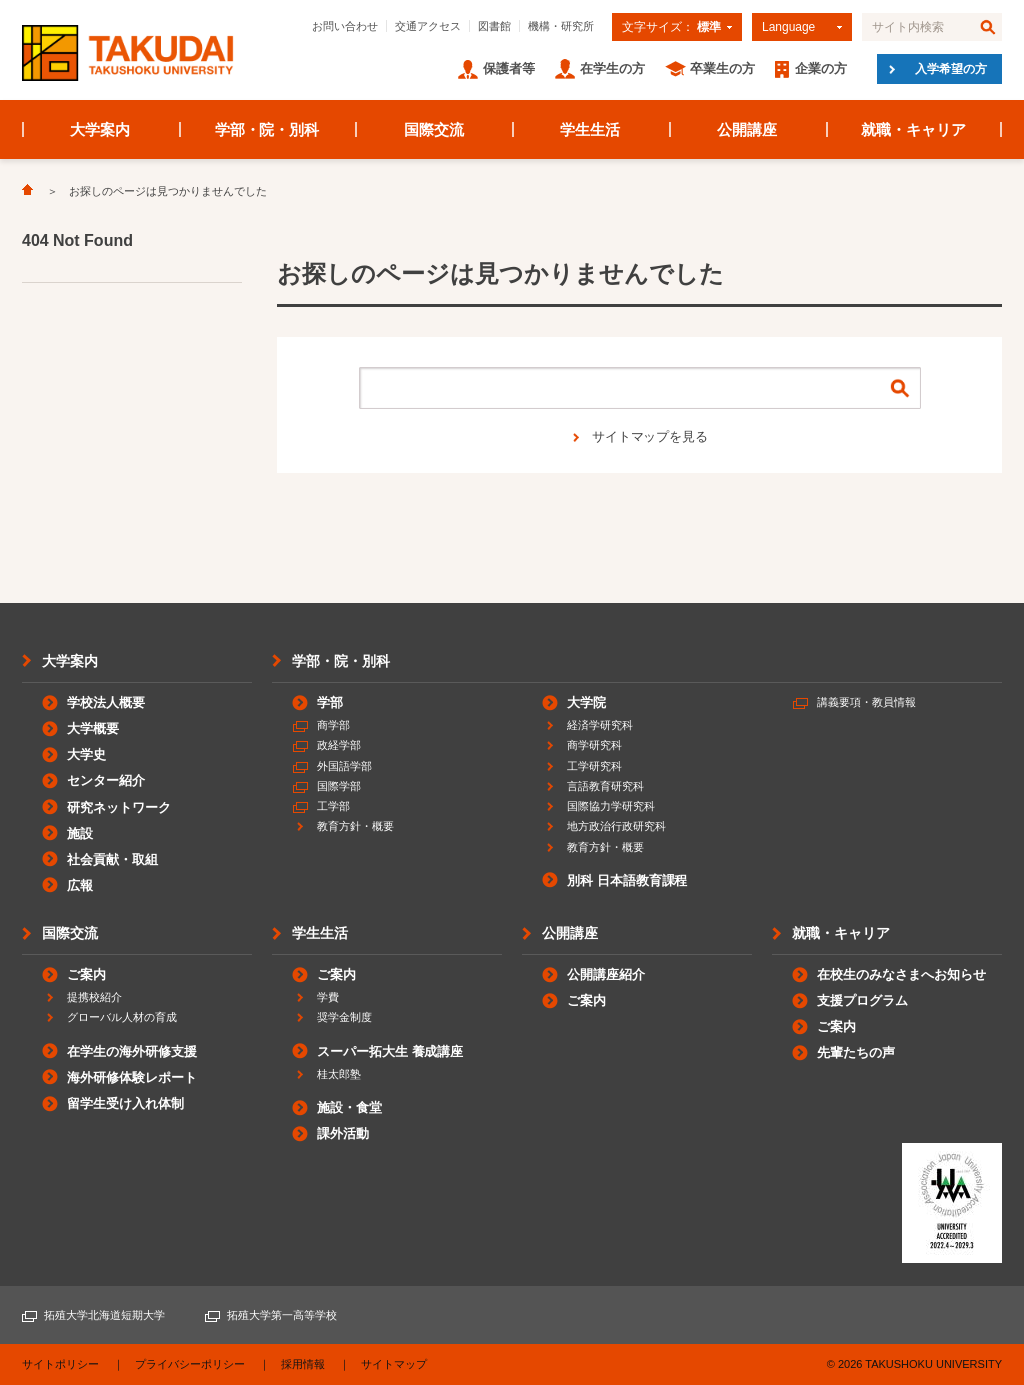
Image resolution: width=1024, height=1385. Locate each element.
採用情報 (303, 1364)
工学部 (333, 806)
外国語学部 (344, 766)
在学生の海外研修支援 (132, 1051)
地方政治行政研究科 (616, 826)
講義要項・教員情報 (866, 702)
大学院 (586, 702)
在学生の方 (612, 68)
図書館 (494, 26)
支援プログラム (862, 1000)
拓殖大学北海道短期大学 (104, 1315)
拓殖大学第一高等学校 (282, 1315)
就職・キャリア (913, 129)
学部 (330, 702)
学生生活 (590, 129)
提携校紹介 (94, 997)
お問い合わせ (345, 26)
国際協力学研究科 (611, 806)
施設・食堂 (349, 1107)
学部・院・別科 (267, 129)
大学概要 (93, 728)
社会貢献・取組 (112, 859)
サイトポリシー (60, 1364)
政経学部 (339, 745)
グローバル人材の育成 (122, 1017)
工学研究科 (594, 766)
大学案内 (100, 129)
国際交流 (434, 129)
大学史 (86, 754)
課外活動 (343, 1133)
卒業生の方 (722, 68)
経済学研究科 (600, 725)
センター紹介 (106, 780)
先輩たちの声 (856, 1052)
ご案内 (86, 974)
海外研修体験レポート (132, 1077)
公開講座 (747, 129)
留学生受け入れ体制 (125, 1103)
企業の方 (821, 68)
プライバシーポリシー (190, 1364)
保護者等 (509, 68)
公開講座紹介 (606, 974)
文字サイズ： (671, 27)
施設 (80, 833)
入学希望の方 (951, 69)
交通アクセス (428, 26)
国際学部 (339, 786)
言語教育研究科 (605, 786)
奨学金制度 (344, 1017)
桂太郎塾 (339, 1074)
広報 (80, 885)
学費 (328, 997)
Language (788, 27)
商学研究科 (594, 745)
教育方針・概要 (355, 826)
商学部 (333, 725)
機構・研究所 (561, 26)
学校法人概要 (106, 702)
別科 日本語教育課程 (627, 880)
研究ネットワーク (119, 807)
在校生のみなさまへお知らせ (901, 974)
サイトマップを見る (650, 436)
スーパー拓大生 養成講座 (390, 1051)
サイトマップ (394, 1364)
